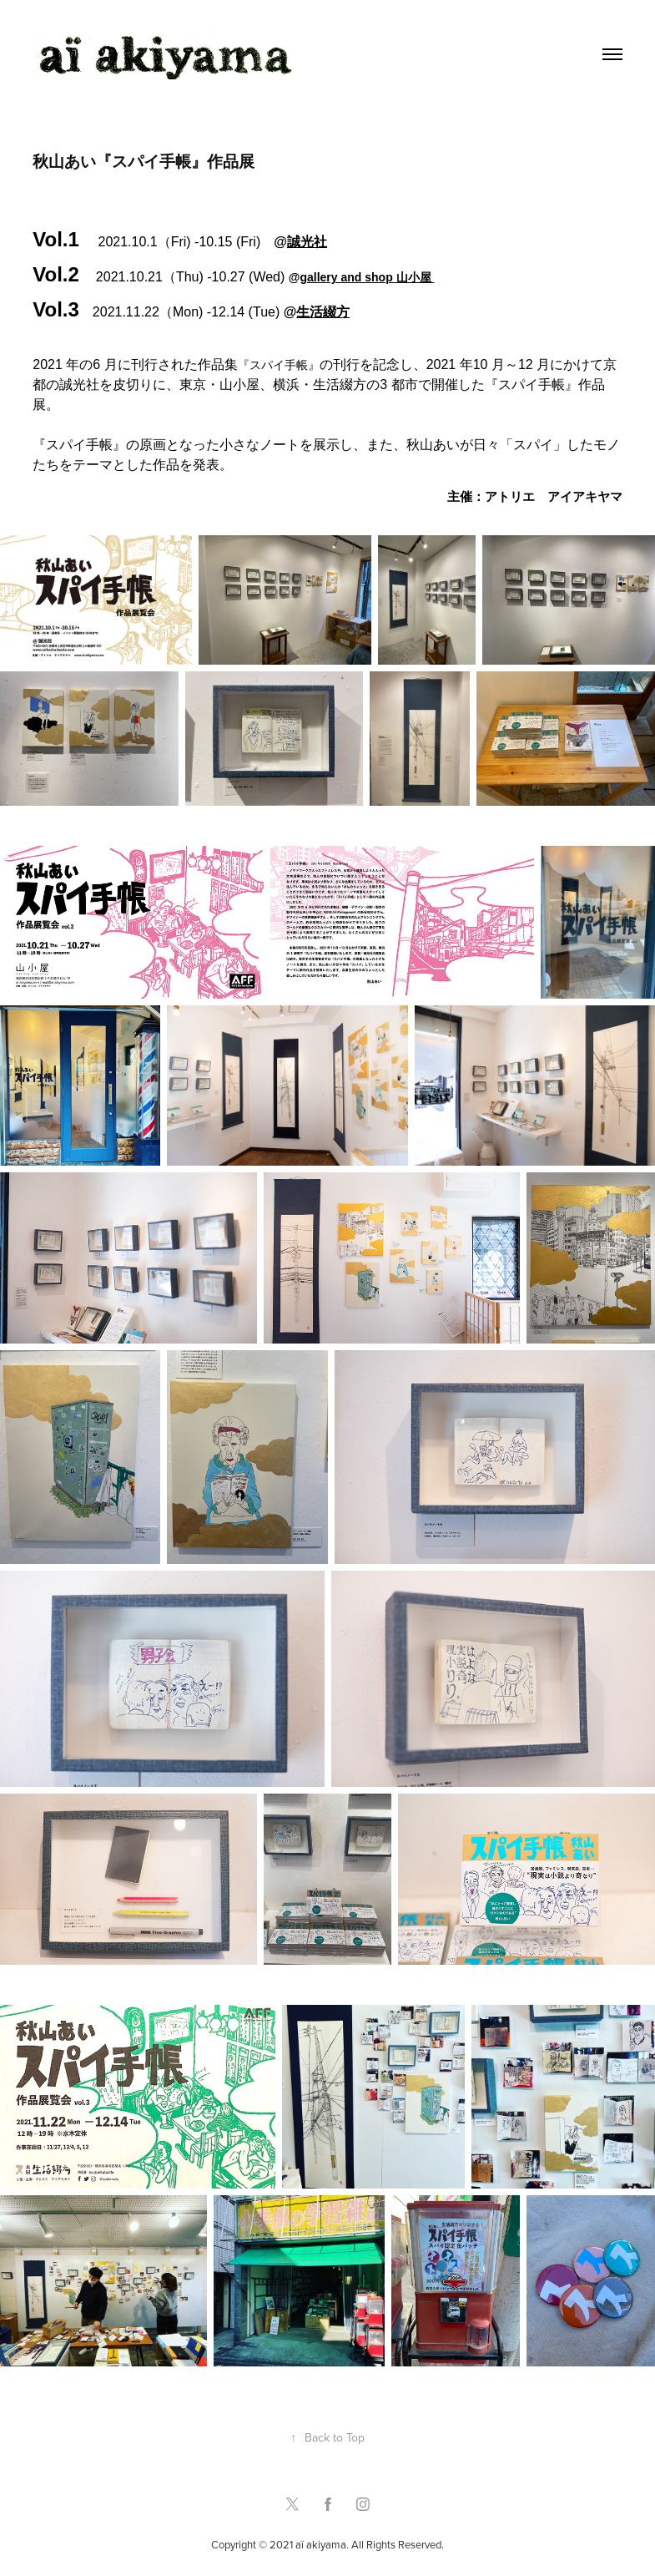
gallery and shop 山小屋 (367, 277)
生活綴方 (323, 312)
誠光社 (307, 242)
